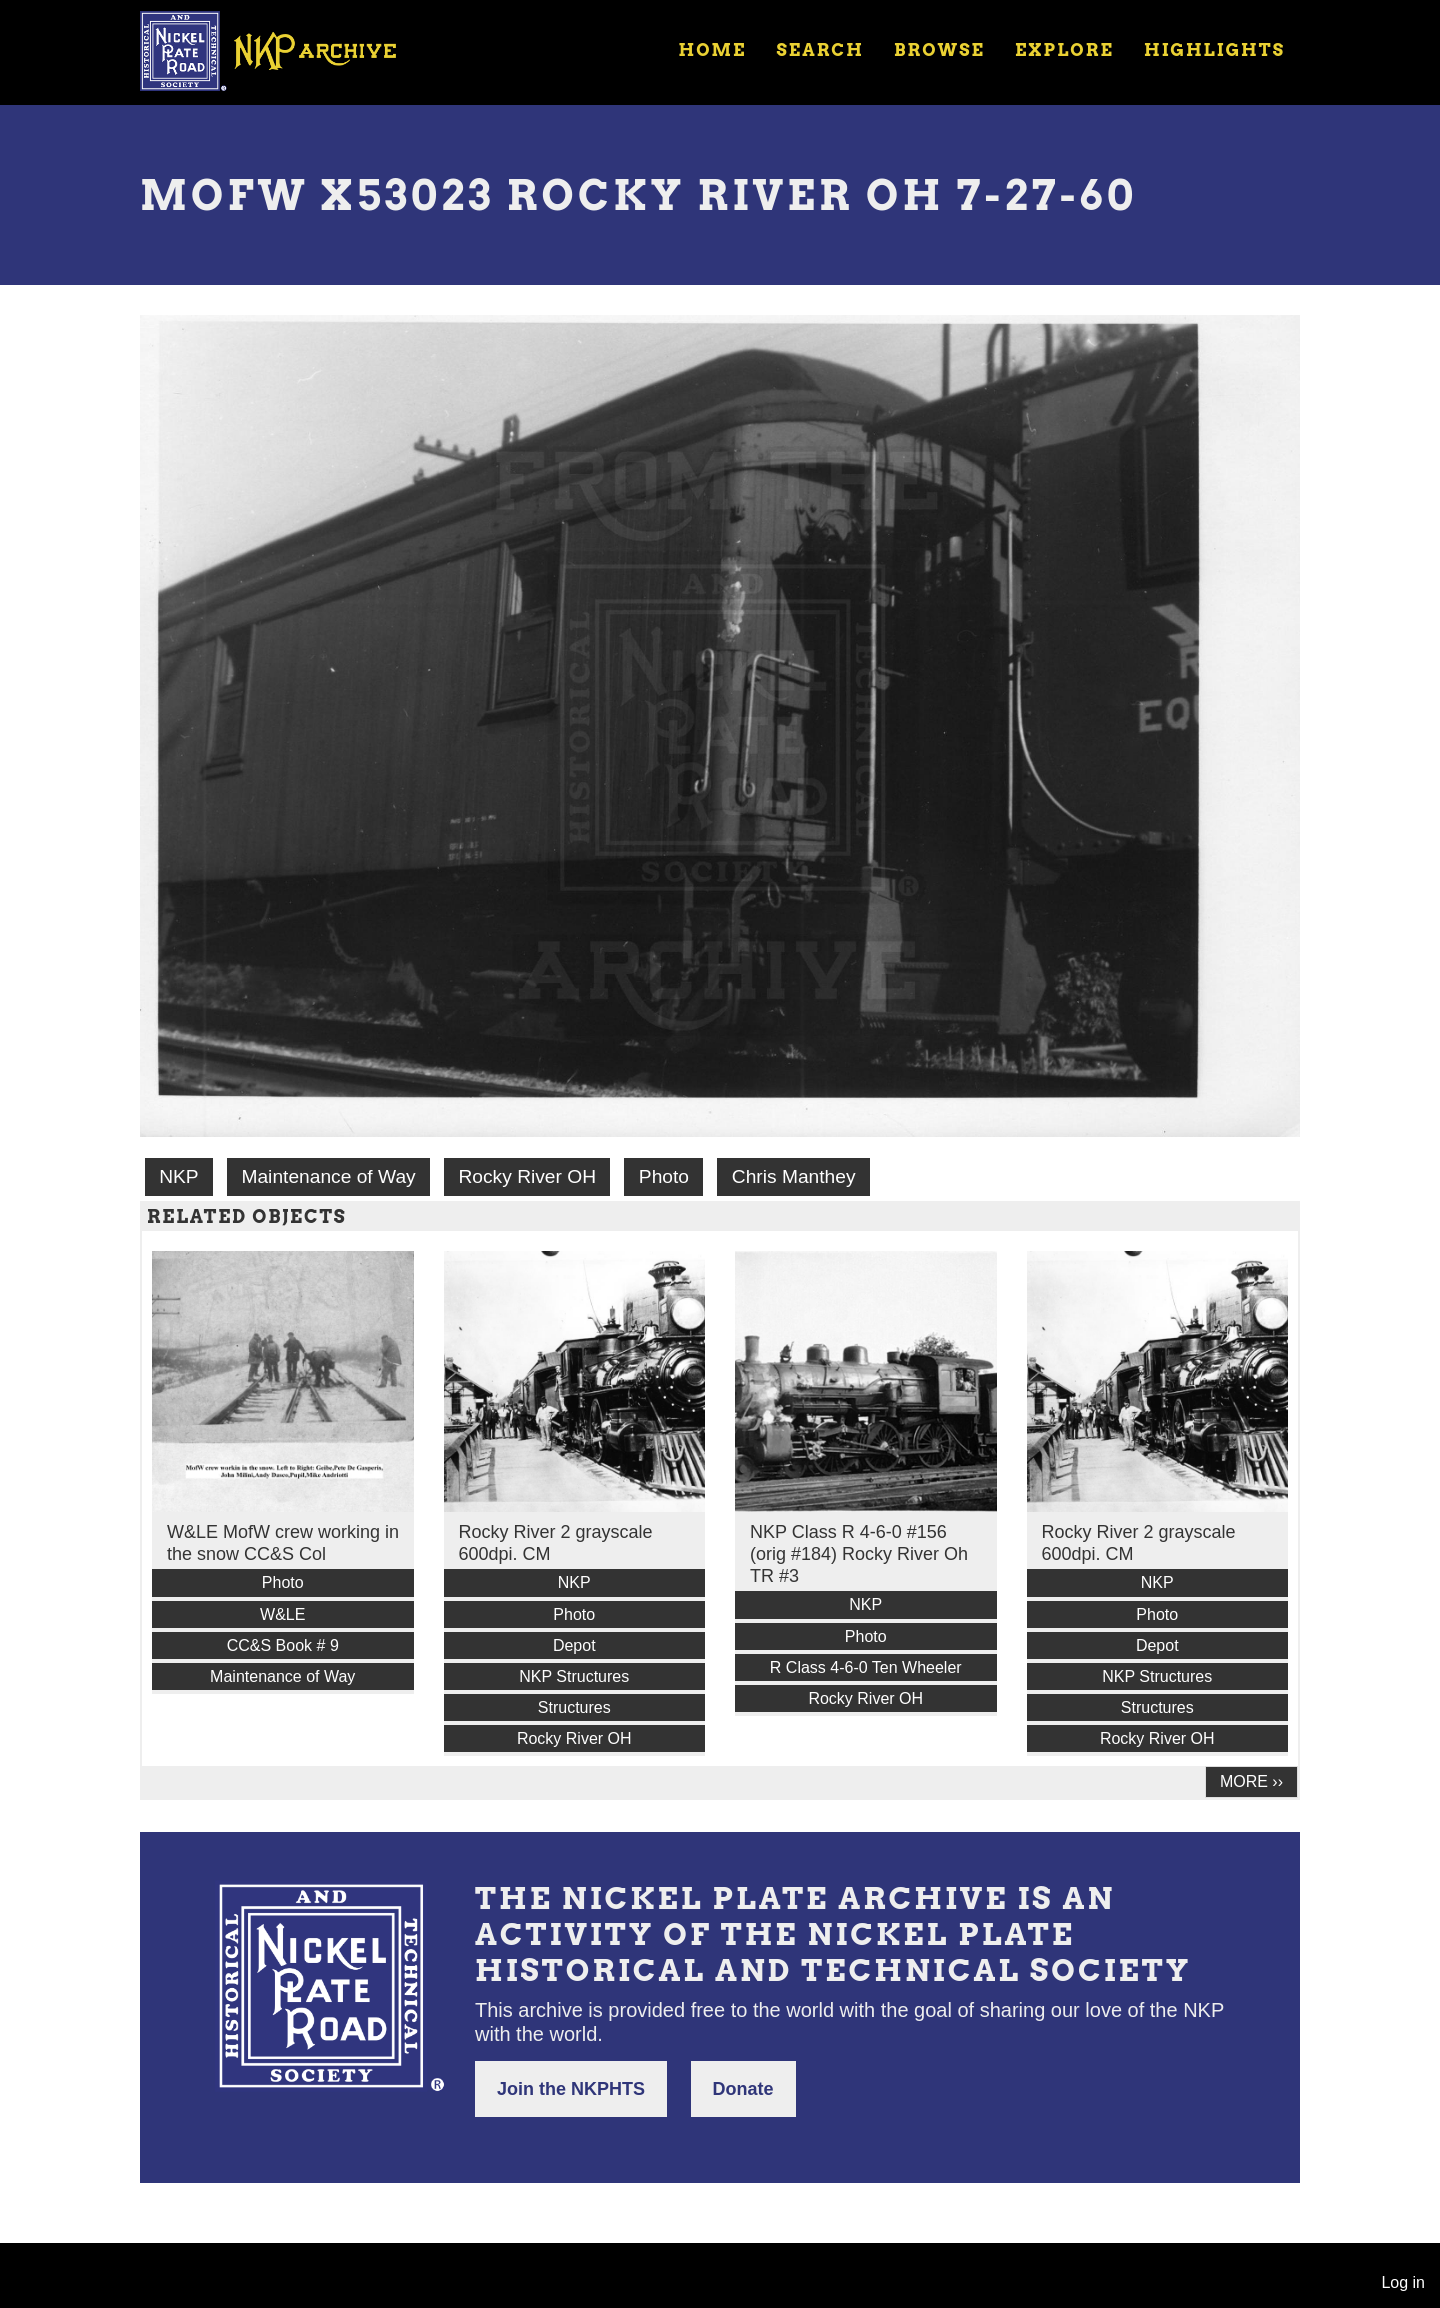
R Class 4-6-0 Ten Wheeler (866, 1667)
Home (712, 50)
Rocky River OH (528, 1176)
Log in (1403, 2282)
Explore (1064, 50)
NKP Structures (574, 1676)
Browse (939, 50)
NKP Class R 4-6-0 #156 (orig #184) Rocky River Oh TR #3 (859, 1554)
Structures (574, 1707)
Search (820, 50)
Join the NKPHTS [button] (571, 2089)
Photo (664, 1176)
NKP (178, 1176)
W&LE (282, 1614)
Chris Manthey (794, 1176)
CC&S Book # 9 (283, 1645)
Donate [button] (743, 2089)
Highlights (1214, 50)
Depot (574, 1645)
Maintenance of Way (328, 1176)
